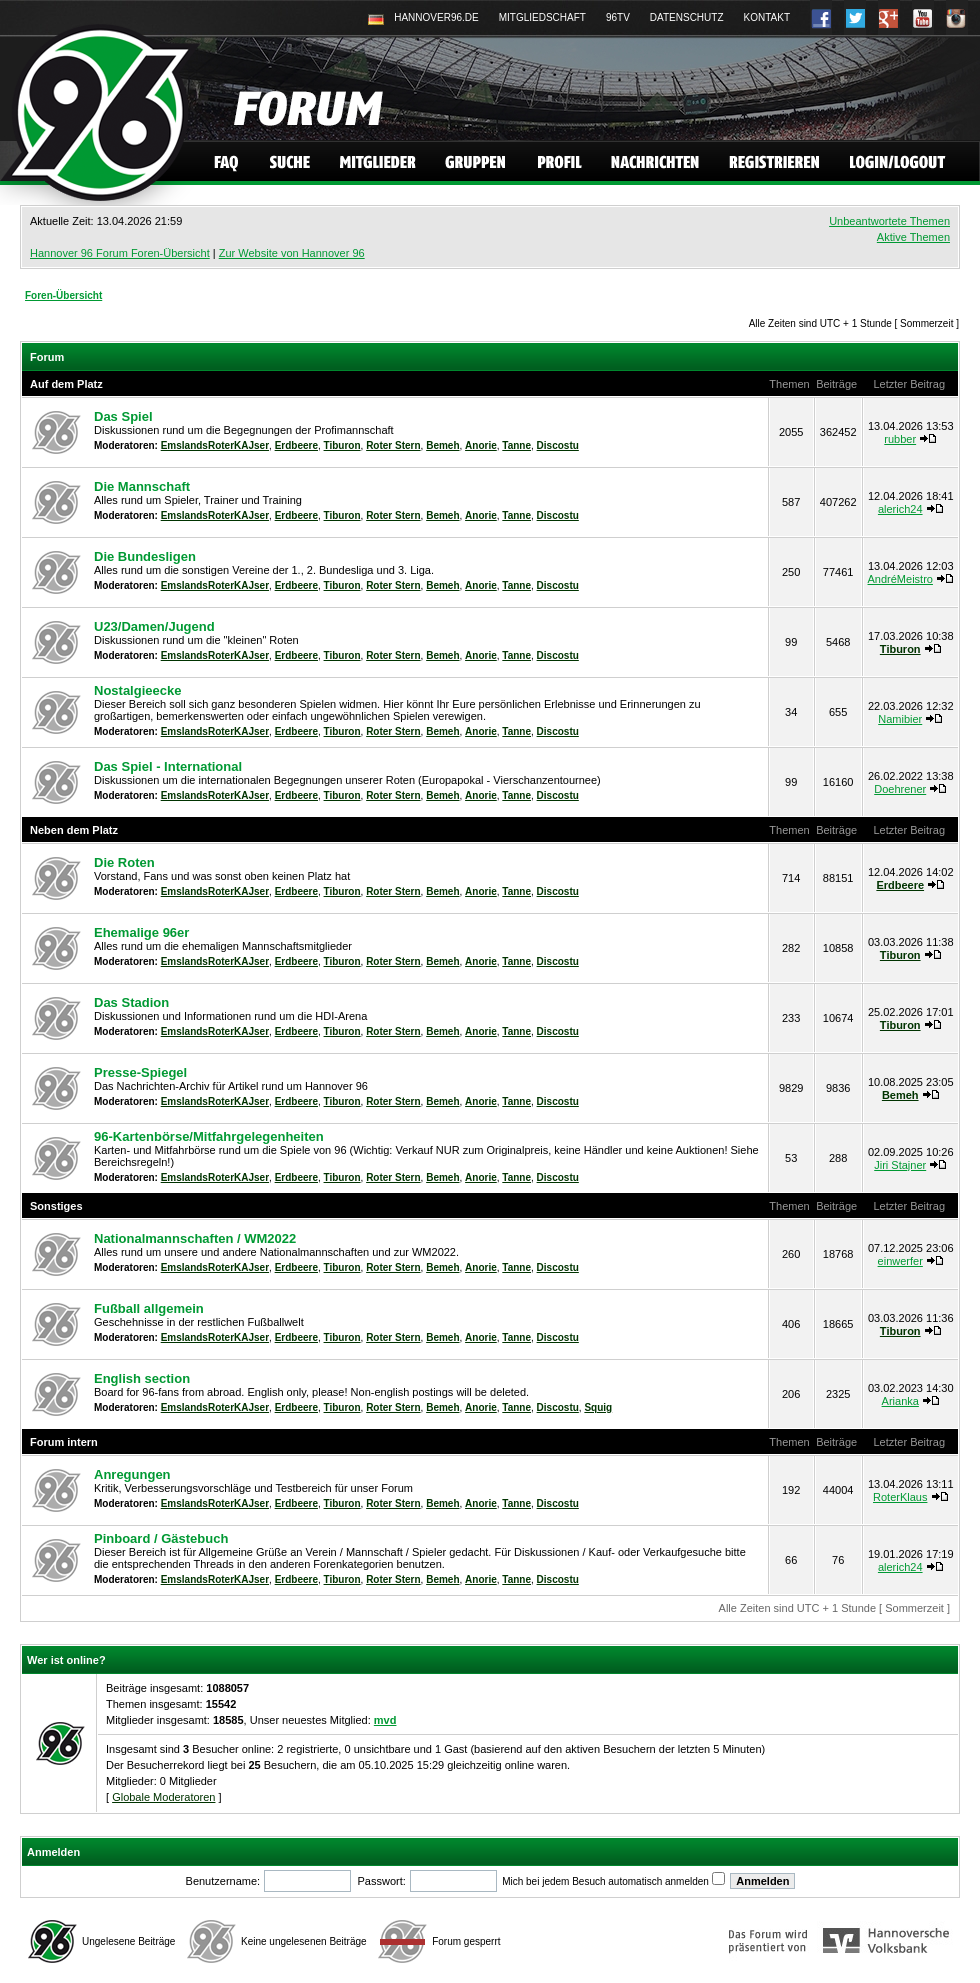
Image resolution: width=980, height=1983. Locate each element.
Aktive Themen (913, 237)
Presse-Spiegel (140, 1072)
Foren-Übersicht (63, 295)
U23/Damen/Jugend (154, 626)
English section (142, 1378)
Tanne (516, 445)
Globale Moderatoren (163, 1797)
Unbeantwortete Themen (889, 221)
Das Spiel (123, 416)
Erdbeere (296, 445)
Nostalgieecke (137, 690)
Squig (598, 1407)
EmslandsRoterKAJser (215, 445)
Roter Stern (393, 445)
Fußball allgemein (149, 1308)
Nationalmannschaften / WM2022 (195, 1238)
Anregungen (132, 1474)
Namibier (900, 719)
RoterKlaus (900, 1497)
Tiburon (342, 445)
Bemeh (442, 445)
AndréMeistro (900, 579)
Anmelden (53, 1852)
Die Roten (124, 862)
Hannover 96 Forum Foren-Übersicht (120, 253)
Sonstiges (56, 1206)
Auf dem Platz (66, 384)
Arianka (900, 1401)
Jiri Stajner (900, 1165)
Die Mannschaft (142, 486)
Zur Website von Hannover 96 (292, 253)
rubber (900, 439)
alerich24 (900, 509)
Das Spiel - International (168, 766)
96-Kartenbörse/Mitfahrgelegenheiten (209, 1136)
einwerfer (900, 1261)
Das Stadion (131, 1002)
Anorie (481, 445)
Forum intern (64, 1442)
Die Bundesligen (145, 556)
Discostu (558, 445)
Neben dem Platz (74, 830)
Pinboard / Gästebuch (161, 1538)
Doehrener (900, 789)
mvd (385, 1720)
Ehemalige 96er (141, 932)
